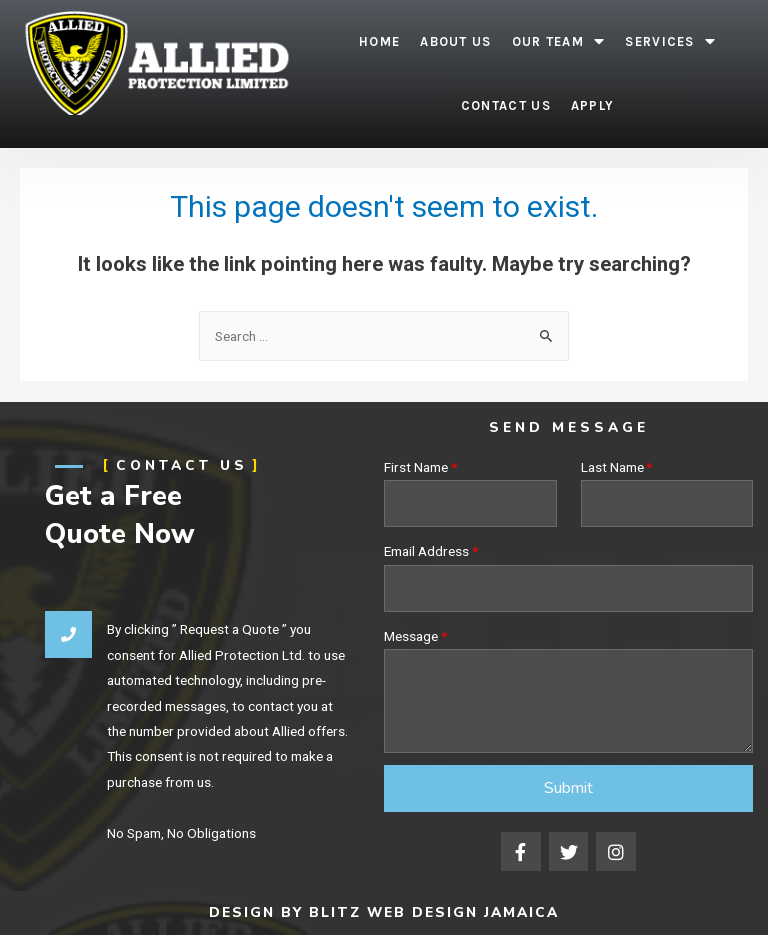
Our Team (559, 41)
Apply (593, 105)
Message (411, 636)
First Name (416, 467)
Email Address (426, 551)
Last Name (612, 467)
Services (670, 41)
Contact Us (506, 105)
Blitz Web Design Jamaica (434, 912)
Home (379, 41)
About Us (455, 41)
